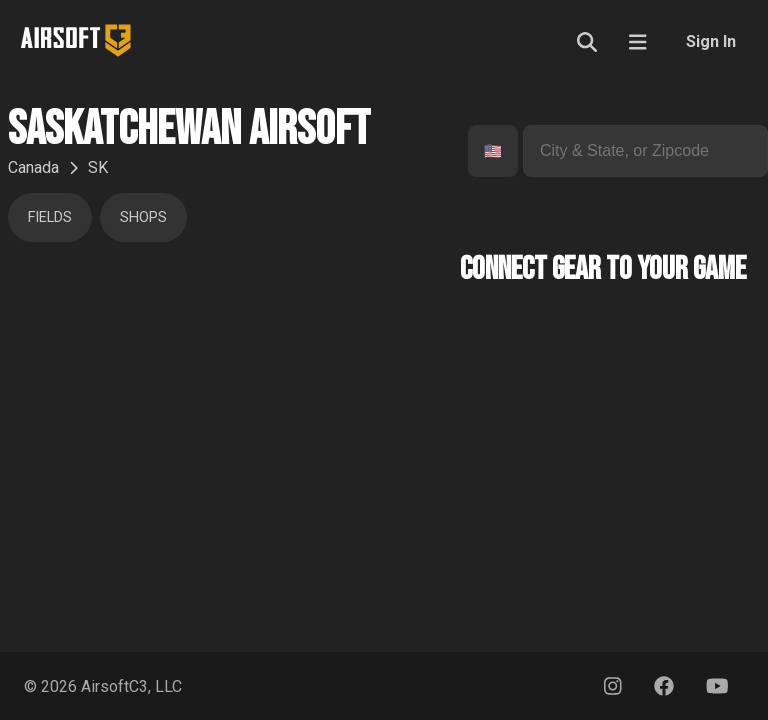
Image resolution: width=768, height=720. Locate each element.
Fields (50, 217)
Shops (143, 217)
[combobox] (486, 151)
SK (98, 167)
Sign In (711, 41)
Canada (33, 167)
